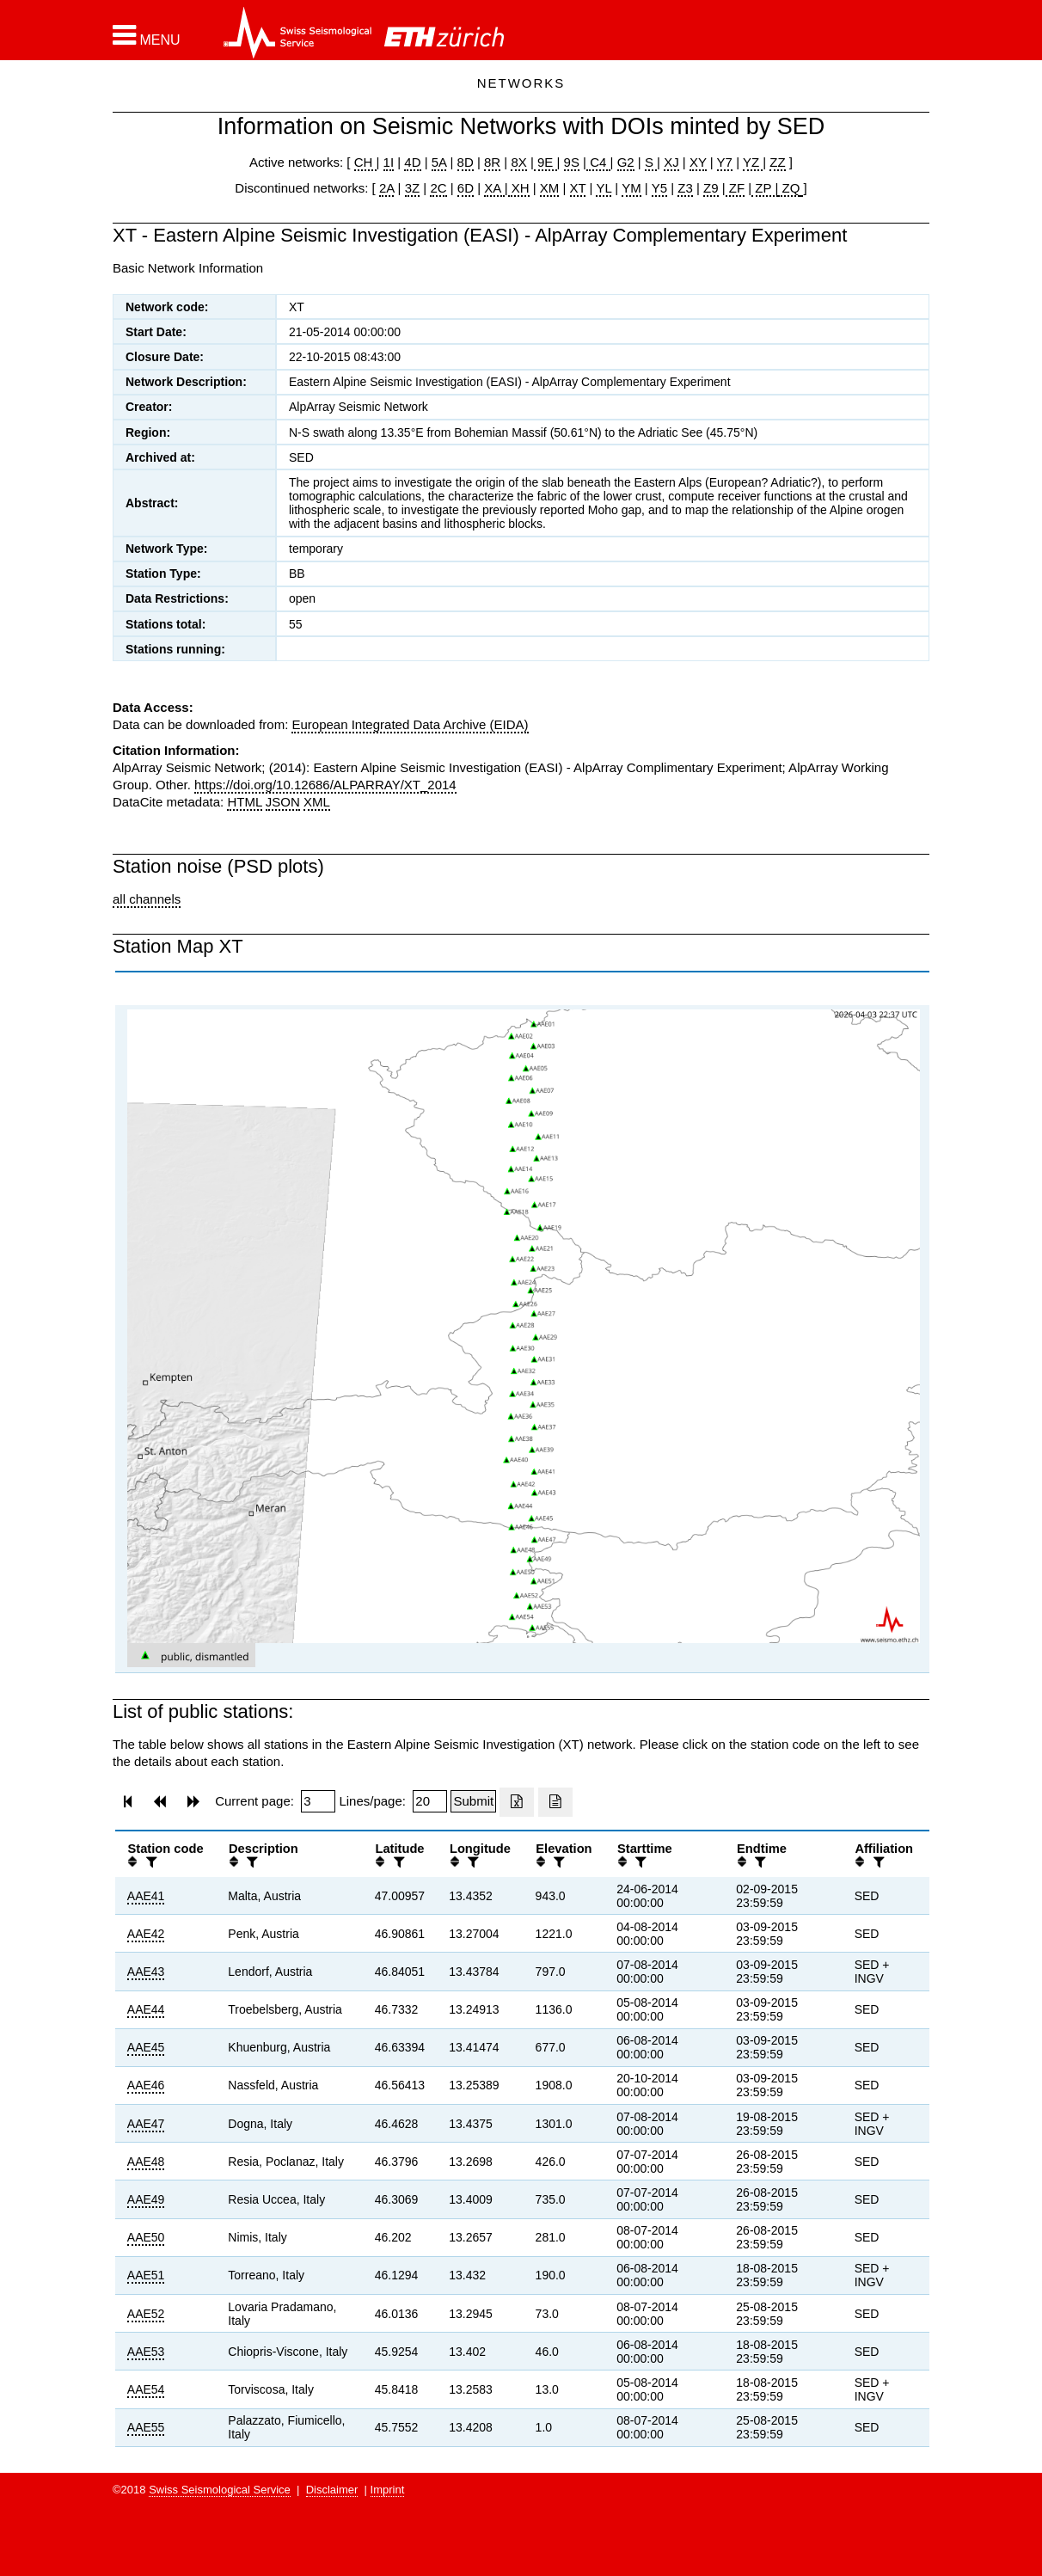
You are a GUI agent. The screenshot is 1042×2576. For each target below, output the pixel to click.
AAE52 (146, 2314)
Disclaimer (332, 2489)
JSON (283, 801)
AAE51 (146, 2275)
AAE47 (146, 2124)
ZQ (789, 188)
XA (494, 188)
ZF (735, 188)
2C (438, 188)
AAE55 (146, 2427)
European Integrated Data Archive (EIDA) (409, 724)
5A (439, 162)
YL (603, 188)
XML (316, 801)
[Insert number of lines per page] (430, 1801)
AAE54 (146, 2389)
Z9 (711, 188)
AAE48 (146, 2161)
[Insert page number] (318, 1801)
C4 (598, 162)
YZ (753, 162)
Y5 (659, 188)
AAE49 (146, 2199)
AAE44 (146, 2009)
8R (492, 162)
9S (571, 162)
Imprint (388, 2489)
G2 (625, 162)
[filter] (149, 1862)
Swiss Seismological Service (220, 2489)
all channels (147, 899)
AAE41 (146, 1896)
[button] (147, 35)
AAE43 (146, 1971)
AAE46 (146, 2085)
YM (631, 188)
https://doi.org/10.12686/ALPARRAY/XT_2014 (325, 784)
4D (412, 162)
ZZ (777, 162)
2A (387, 188)
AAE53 (146, 2351)
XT (578, 188)
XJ (671, 162)
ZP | (764, 188)
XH (519, 188)
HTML (244, 801)
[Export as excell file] (517, 1802)
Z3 (685, 188)
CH (365, 162)
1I (389, 162)
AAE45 (146, 2047)
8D (465, 162)
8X (518, 162)
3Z (412, 188)
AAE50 (146, 2237)
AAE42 (146, 1934)
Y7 (724, 162)
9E (545, 162)
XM (550, 188)
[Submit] (473, 1801)
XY (698, 162)
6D (465, 188)
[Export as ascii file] (555, 1802)
